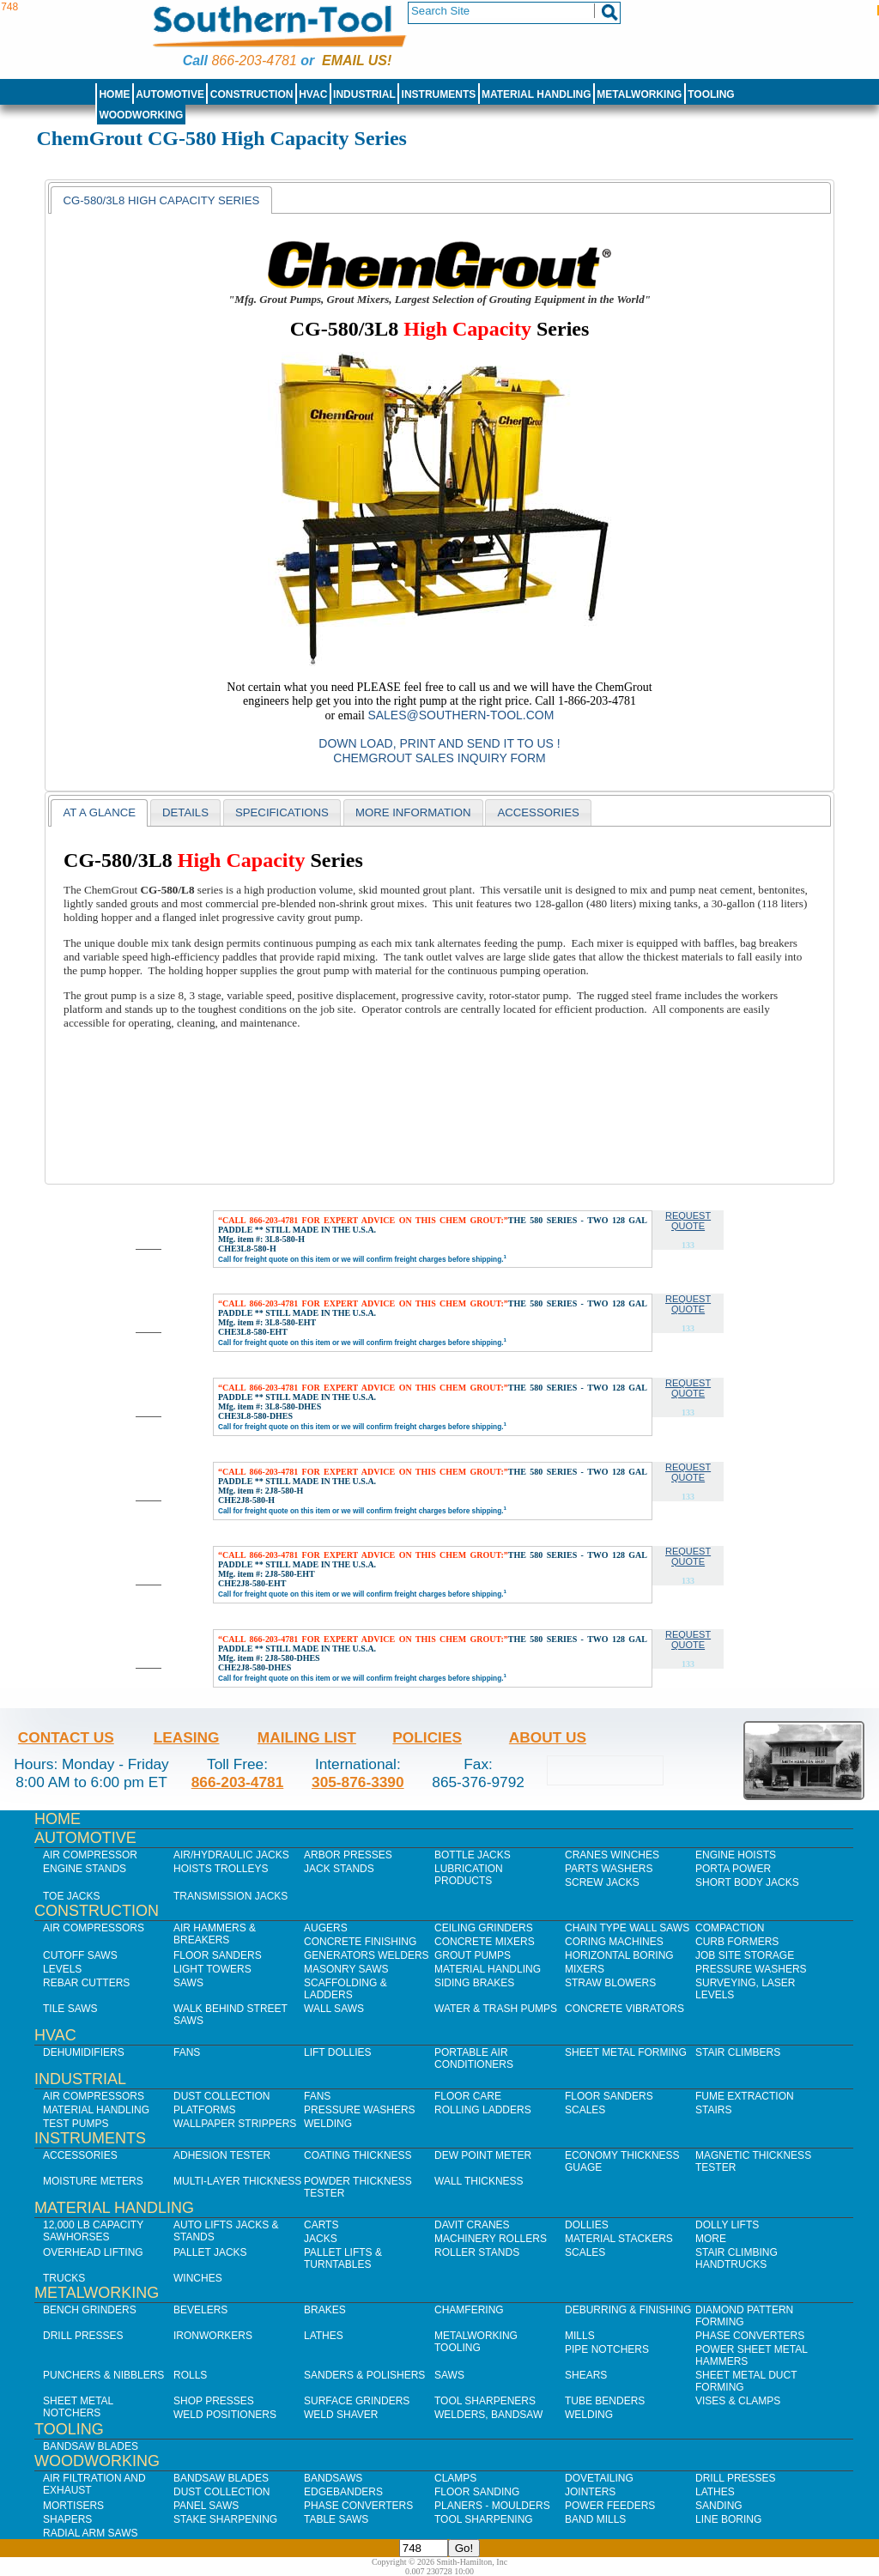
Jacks (320, 2239)
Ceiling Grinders (483, 1928)
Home (114, 94)
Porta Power (733, 1869)
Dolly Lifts (727, 2225)
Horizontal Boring (619, 1955)
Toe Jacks (71, 1896)
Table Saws (336, 2519)
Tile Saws (70, 2009)
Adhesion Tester (221, 2155)
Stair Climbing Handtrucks (736, 2258)
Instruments (439, 94)
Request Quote (688, 1220)
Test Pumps (75, 2124)
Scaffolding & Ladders (345, 1989)
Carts (321, 2225)
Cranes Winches (612, 1855)
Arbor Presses (348, 1855)
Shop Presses (213, 2401)
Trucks (64, 2278)
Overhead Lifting (93, 2252)
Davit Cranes (472, 2225)
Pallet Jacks (210, 2252)
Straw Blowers (610, 1983)
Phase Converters (749, 2336)
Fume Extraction (744, 2096)
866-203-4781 (253, 60)
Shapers (67, 2519)
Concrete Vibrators (624, 2009)
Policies (427, 1737)
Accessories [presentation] (538, 812)
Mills (580, 2336)
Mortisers (73, 2506)
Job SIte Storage (744, 1955)
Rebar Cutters (86, 1983)
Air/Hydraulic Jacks (231, 1855)
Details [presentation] (185, 812)
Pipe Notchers (607, 2349)
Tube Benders (605, 2401)
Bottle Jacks (472, 1855)
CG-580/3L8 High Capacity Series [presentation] (161, 200)
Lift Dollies (337, 2052)
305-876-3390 (358, 1782)
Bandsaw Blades (90, 2446)
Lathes (323, 2336)
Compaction (729, 1928)
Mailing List (307, 1737)
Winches (197, 2278)
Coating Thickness (358, 2155)
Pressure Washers (751, 1969)
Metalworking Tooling (476, 2342)
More (710, 2239)
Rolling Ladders (482, 2110)
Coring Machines (614, 1942)
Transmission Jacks (230, 1896)
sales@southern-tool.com (460, 715)
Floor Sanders (217, 1955)
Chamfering (469, 2310)
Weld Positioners (224, 2415)
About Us (547, 1737)
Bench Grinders (89, 2310)
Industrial (364, 94)
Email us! (356, 60)
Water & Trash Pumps (495, 2009)
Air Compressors (93, 1928)
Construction (252, 94)
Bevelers (200, 2310)
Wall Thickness (479, 2181)
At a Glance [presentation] (99, 812)
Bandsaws (333, 2478)
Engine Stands (84, 1869)
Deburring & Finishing (628, 2310)
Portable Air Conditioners (473, 2058)
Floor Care (467, 2096)
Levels (62, 1969)
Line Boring (728, 2519)
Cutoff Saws (80, 1955)
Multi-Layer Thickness (237, 2181)
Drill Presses (83, 2336)
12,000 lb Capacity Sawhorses (93, 2231)
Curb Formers (737, 1942)
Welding (328, 2124)
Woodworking (141, 115)
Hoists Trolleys (220, 1869)
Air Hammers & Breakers (214, 1934)
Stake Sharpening (225, 2519)
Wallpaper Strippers (234, 2124)
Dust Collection (221, 2096)
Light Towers (212, 1969)
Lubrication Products (468, 1875)
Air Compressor (90, 1855)
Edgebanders (343, 2492)
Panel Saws (206, 2506)
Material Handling (536, 94)
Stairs (713, 2110)
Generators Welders (366, 1955)
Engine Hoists (735, 1855)
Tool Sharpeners (485, 2401)
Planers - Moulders (492, 2506)
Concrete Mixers (484, 1942)
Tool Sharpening (483, 2519)
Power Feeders (610, 2506)
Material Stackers (619, 2239)
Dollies (587, 2225)
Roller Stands (476, 2252)
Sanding (719, 2506)
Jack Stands (339, 1869)
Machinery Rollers (490, 2239)
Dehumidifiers (83, 2052)
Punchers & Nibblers (103, 2375)
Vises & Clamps (737, 2401)
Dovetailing (599, 2478)
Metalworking (639, 94)
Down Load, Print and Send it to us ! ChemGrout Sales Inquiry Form (439, 750)
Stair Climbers (737, 2052)
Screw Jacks (602, 1882)
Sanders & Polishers (364, 2375)
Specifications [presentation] (282, 812)
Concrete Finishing (360, 1942)
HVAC (313, 94)
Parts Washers (608, 1869)
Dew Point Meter (482, 2155)
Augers (326, 1928)
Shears (586, 2375)
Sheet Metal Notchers (78, 2407)
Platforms (204, 2110)
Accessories (80, 2155)
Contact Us (66, 1737)
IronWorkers (212, 2336)
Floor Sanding (476, 2492)
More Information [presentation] (413, 812)
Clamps (455, 2478)
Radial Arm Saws (90, 2533)
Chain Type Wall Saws (627, 1928)
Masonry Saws (346, 1969)
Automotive (170, 94)
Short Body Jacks (747, 1882)
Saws (188, 1983)
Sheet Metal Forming (626, 2052)
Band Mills (595, 2519)
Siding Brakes (474, 1983)
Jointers (590, 2492)
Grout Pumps (472, 1955)
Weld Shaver (341, 2415)
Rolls (190, 2375)
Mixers (584, 1969)
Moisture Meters (93, 2181)
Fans (186, 2052)
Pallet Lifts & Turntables (343, 2258)
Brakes (325, 2310)
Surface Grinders (356, 2401)
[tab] (161, 200)
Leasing (187, 1737)
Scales (585, 2110)
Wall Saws (334, 2009)
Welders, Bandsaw (488, 2415)
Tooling (711, 94)
